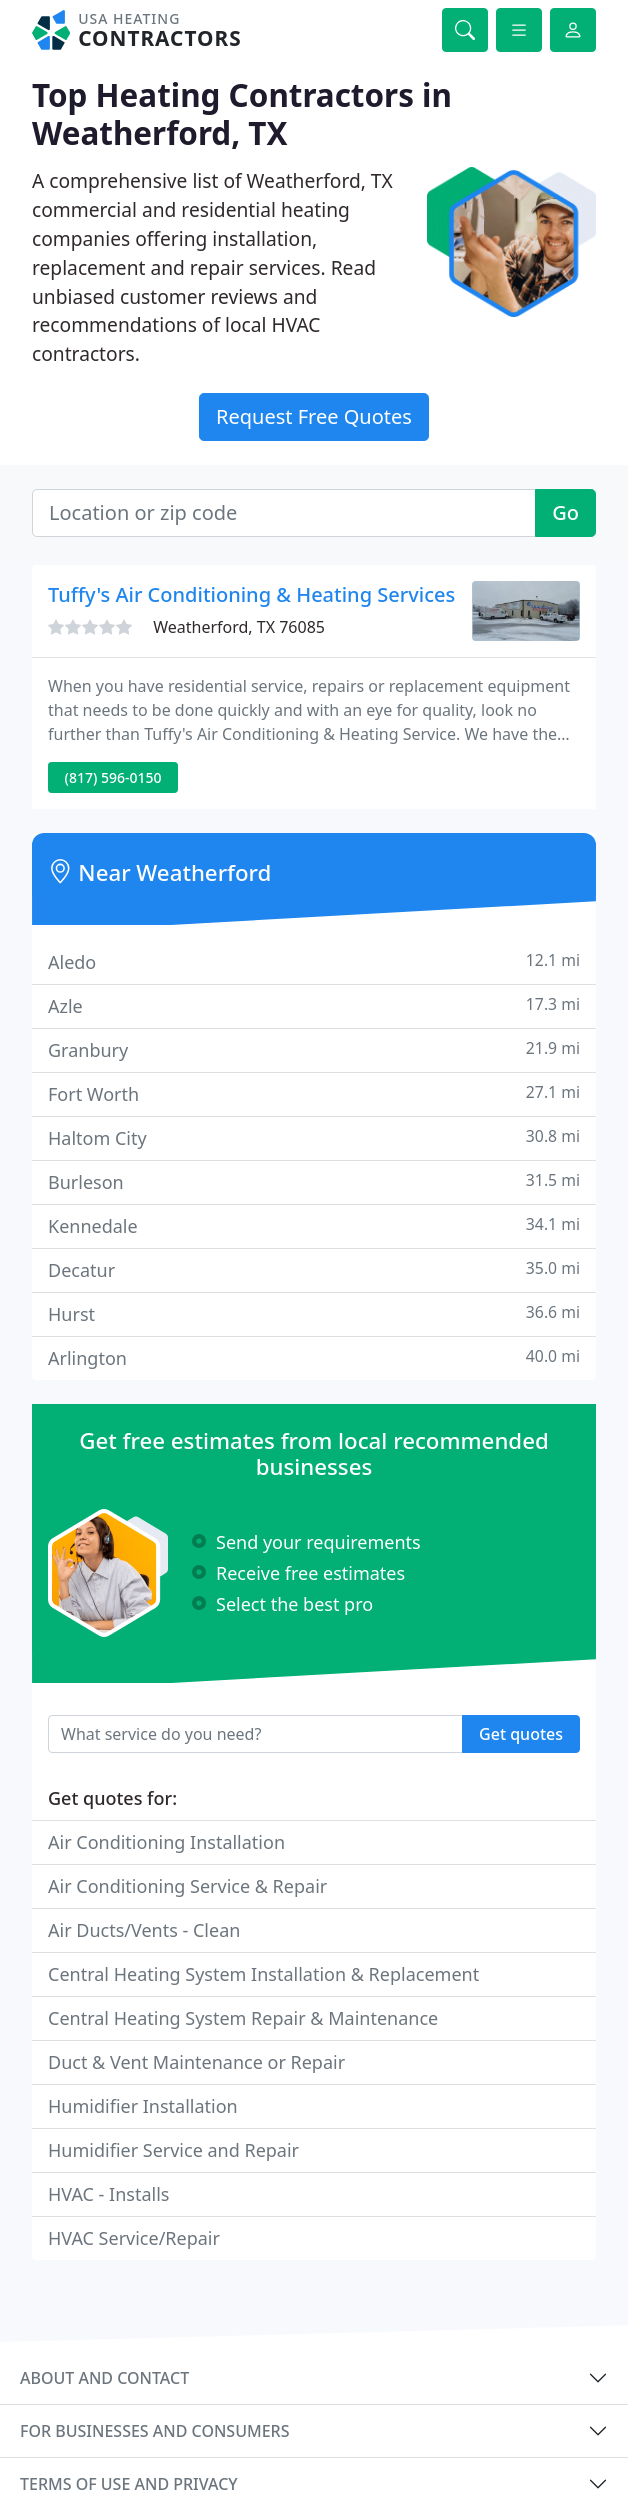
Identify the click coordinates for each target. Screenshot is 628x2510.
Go (565, 512)
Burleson (314, 1181)
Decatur (314, 1269)
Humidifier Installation (143, 2106)
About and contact (104, 2378)
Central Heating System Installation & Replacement (263, 1974)
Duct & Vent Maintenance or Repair (196, 2062)
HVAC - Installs (108, 2194)
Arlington (314, 1357)
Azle (314, 1005)
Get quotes (521, 1734)
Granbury (314, 1049)
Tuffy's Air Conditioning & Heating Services (251, 594)
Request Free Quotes (314, 416)
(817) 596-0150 (113, 777)
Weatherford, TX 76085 (239, 627)
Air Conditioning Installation (166, 1842)
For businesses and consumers (154, 2431)
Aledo (314, 961)
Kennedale (314, 1225)
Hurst (314, 1313)
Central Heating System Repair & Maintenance (243, 2018)
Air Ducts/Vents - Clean (144, 1930)
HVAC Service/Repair (134, 2238)
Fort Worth (314, 1093)
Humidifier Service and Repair (173, 2150)
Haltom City (314, 1137)
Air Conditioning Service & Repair (187, 1886)
